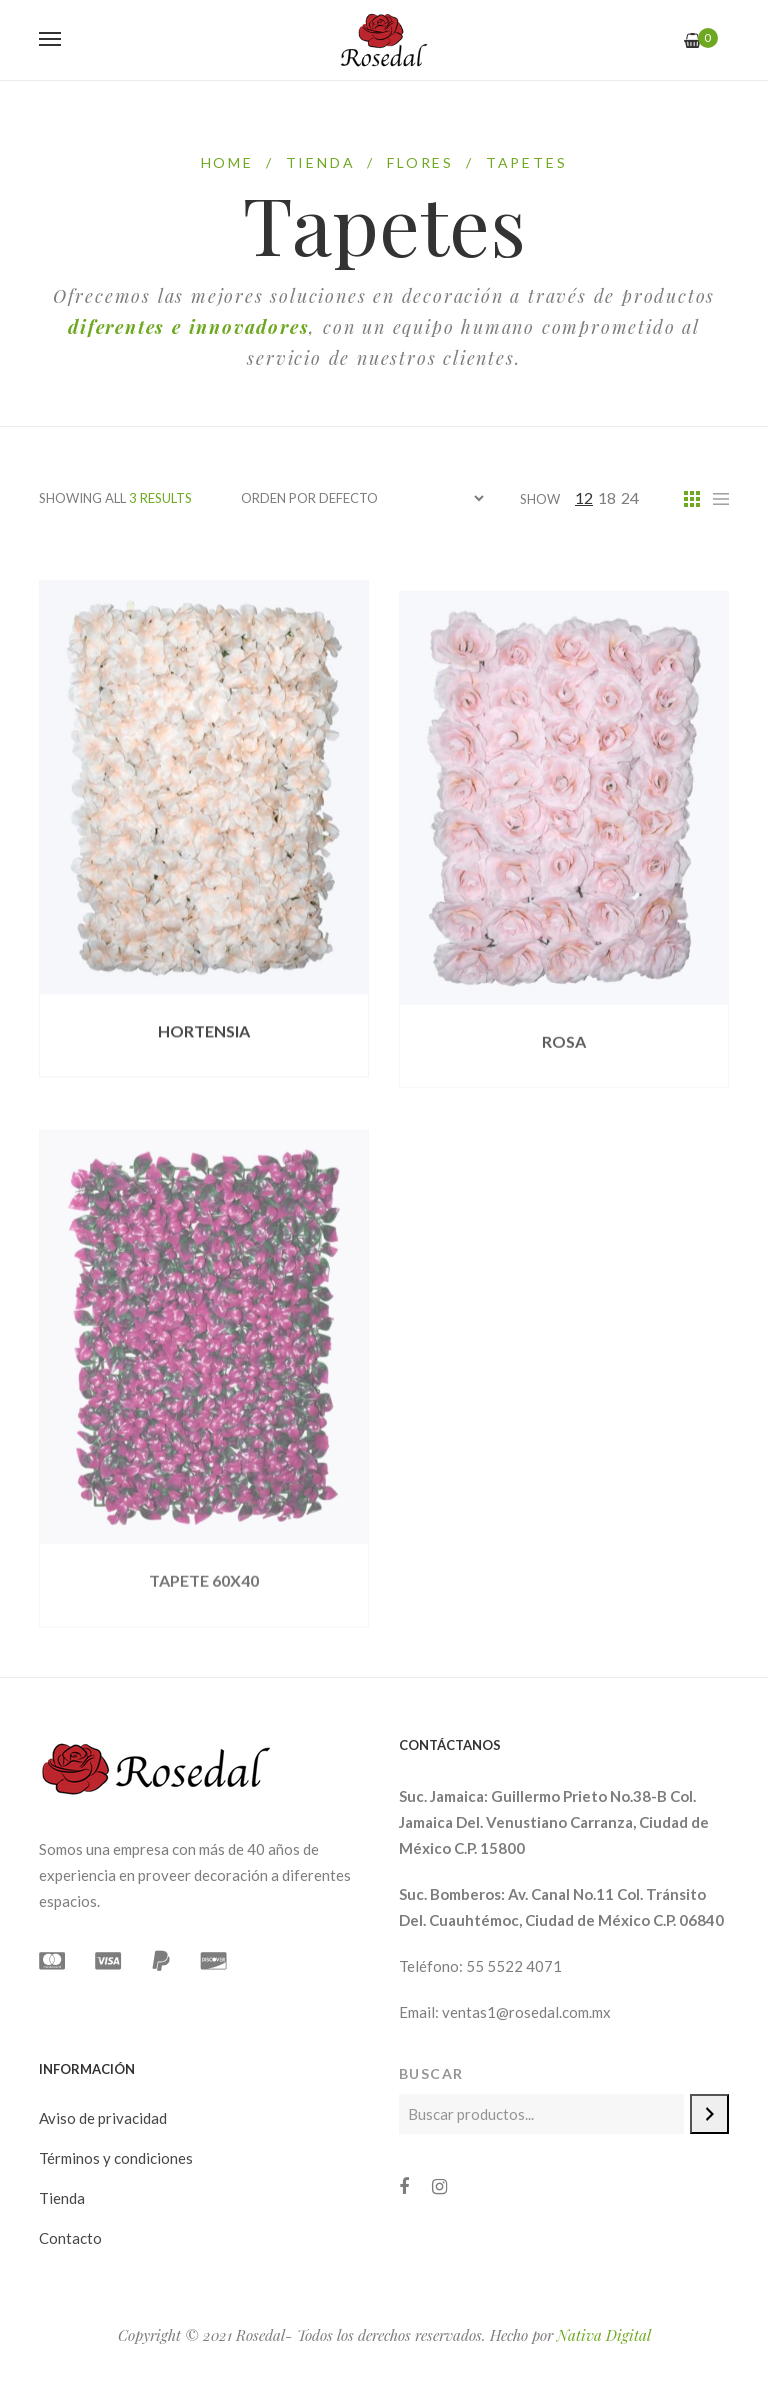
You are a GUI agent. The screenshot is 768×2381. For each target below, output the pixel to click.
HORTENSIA (204, 1048)
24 (630, 497)
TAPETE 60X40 (204, 1619)
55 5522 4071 (514, 1966)
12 (584, 497)
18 (607, 497)
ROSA (564, 1069)
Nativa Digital (604, 2335)
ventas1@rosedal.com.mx (526, 2012)
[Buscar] (709, 2114)
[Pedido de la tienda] (362, 498)
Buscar (431, 2073)
